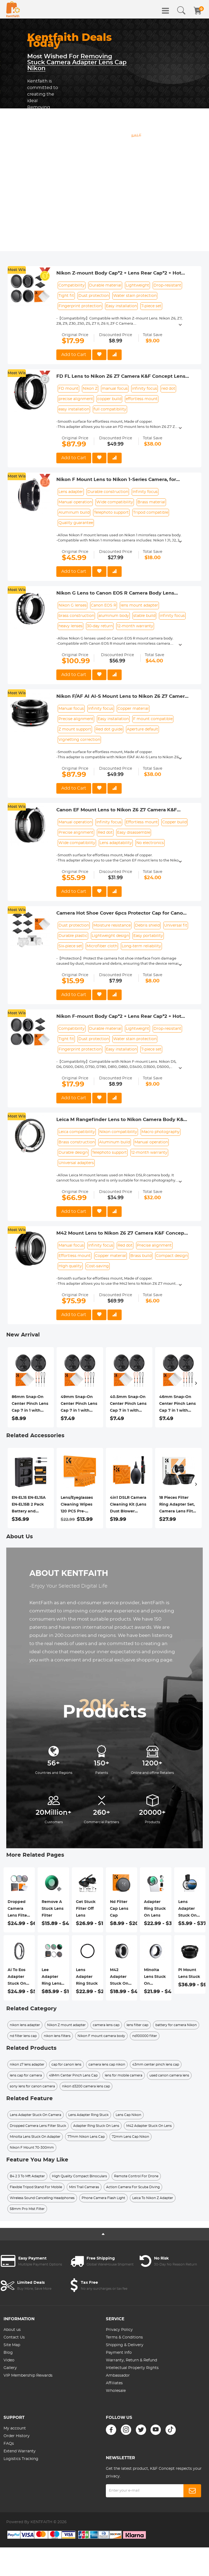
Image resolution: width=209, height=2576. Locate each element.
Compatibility (72, 285)
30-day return (100, 626)
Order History (17, 2436)
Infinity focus (145, 492)
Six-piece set (70, 946)
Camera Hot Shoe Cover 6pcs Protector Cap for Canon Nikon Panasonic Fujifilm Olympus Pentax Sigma (121, 913)
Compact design (172, 1256)
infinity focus (144, 389)
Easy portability (148, 936)
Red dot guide (109, 729)
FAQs (9, 2444)
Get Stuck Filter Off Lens (86, 1908)
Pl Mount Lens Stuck (189, 1973)
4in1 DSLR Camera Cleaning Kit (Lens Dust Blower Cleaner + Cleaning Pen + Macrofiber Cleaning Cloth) (129, 1505)
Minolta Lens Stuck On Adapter (155, 1977)
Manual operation (75, 502)
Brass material (151, 502)
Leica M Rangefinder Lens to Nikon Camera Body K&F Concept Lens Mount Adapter (121, 1120)
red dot (168, 389)
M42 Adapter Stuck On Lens (119, 1977)
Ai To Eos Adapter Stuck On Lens (17, 1977)
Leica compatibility (77, 1132)
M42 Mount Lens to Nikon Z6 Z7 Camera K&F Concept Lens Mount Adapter (121, 1233)
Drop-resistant (167, 285)
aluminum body (114, 616)
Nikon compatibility (118, 1132)
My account (15, 2428)
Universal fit (175, 925)
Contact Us (14, 2337)
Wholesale (116, 2391)
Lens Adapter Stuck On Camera (187, 1909)
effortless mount (142, 399)
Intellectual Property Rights (132, 2368)
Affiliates (114, 2383)
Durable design (73, 1153)
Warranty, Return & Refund (131, 2360)
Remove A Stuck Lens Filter (52, 1908)
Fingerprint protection (80, 306)
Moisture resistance (112, 925)
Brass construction (77, 1142)
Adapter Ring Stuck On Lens (155, 1908)
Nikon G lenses (73, 605)
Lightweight (137, 285)
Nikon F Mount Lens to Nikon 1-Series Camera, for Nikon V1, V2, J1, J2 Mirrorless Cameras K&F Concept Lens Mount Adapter (118, 480)
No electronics (150, 843)
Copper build (174, 822)
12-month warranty (135, 626)
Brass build (141, 1256)
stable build (144, 616)
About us (12, 2330)
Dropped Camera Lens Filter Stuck (18, 1909)
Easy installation (121, 306)
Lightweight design (110, 936)
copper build (109, 399)
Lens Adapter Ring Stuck (87, 1977)
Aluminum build (74, 512)
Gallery (10, 2368)
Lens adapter (71, 492)
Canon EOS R (103, 605)
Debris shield (147, 925)
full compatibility (110, 409)
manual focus (115, 389)
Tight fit (66, 296)
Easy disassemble (133, 833)
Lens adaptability (116, 843)
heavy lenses (70, 626)
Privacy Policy (119, 2330)
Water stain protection (134, 296)
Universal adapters (76, 1163)
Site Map (12, 2345)
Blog (8, 2353)
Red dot (105, 833)
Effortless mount (142, 822)
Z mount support (75, 729)
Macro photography (161, 1132)
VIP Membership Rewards (28, 2375)
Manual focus (71, 709)
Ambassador (118, 2375)
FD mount (68, 389)
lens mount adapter (139, 605)
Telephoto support (111, 512)
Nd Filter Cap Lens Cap (119, 1908)
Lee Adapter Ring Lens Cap (51, 1977)
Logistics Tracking (21, 2459)
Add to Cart (73, 354)
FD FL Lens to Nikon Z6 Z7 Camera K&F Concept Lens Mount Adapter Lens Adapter (120, 376)
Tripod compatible (150, 512)
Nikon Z (90, 389)
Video (9, 2360)
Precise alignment (76, 719)
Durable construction (107, 492)
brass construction (76, 616)
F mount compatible (153, 719)
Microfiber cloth (102, 946)
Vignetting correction (79, 740)
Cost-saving (97, 1266)
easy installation (74, 409)
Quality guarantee (76, 523)
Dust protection (93, 296)
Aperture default (142, 729)
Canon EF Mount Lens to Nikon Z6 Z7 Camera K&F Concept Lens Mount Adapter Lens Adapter (116, 810)
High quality (70, 1266)
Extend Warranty (20, 2451)
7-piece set (151, 306)
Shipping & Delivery (124, 2345)
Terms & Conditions (124, 2337)
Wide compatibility (114, 502)
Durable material (105, 285)
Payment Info (119, 2353)
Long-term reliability (141, 946)
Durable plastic (73, 936)
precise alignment (76, 399)
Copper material (133, 709)
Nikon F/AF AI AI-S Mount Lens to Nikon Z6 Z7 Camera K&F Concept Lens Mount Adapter (122, 696)
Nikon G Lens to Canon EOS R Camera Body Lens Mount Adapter (115, 593)
